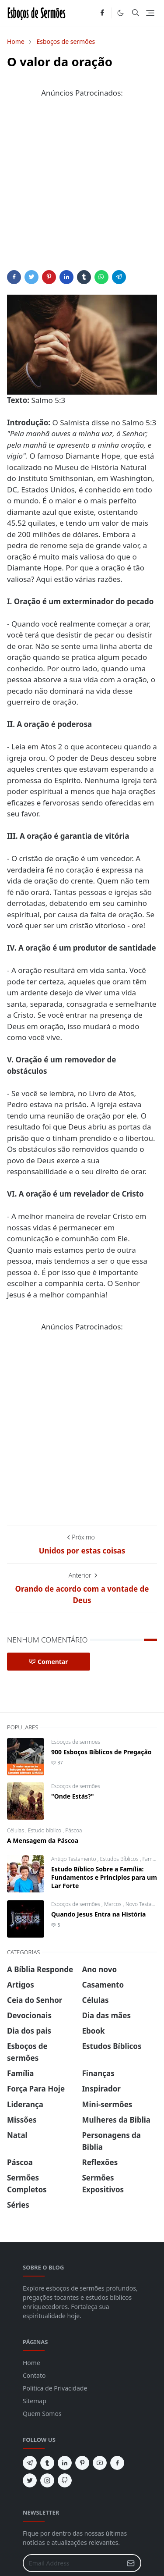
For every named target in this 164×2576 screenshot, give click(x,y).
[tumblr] (47, 2463)
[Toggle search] (135, 13)
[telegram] (30, 2463)
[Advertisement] (82, 188)
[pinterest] (82, 2463)
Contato (34, 2375)
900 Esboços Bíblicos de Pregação (101, 1752)
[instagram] (47, 2480)
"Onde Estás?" (72, 1796)
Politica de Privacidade (55, 2388)
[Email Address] (73, 2563)
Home (31, 2363)
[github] (65, 2480)
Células (16, 1830)
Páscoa (73, 1830)
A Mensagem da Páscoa (42, 1840)
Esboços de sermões (75, 1742)
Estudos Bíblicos (120, 1859)
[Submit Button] (130, 2563)
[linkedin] (65, 2463)
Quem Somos (42, 2413)
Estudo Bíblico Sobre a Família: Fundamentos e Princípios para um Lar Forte (104, 1877)
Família (151, 1859)
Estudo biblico (45, 1830)
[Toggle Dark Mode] (120, 13)
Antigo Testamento (74, 1859)
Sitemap (34, 2401)
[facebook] (102, 13)
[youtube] (100, 2463)
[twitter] (30, 2480)
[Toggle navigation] (150, 13)
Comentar (48, 1661)
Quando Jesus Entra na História (98, 1914)
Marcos (113, 1904)
